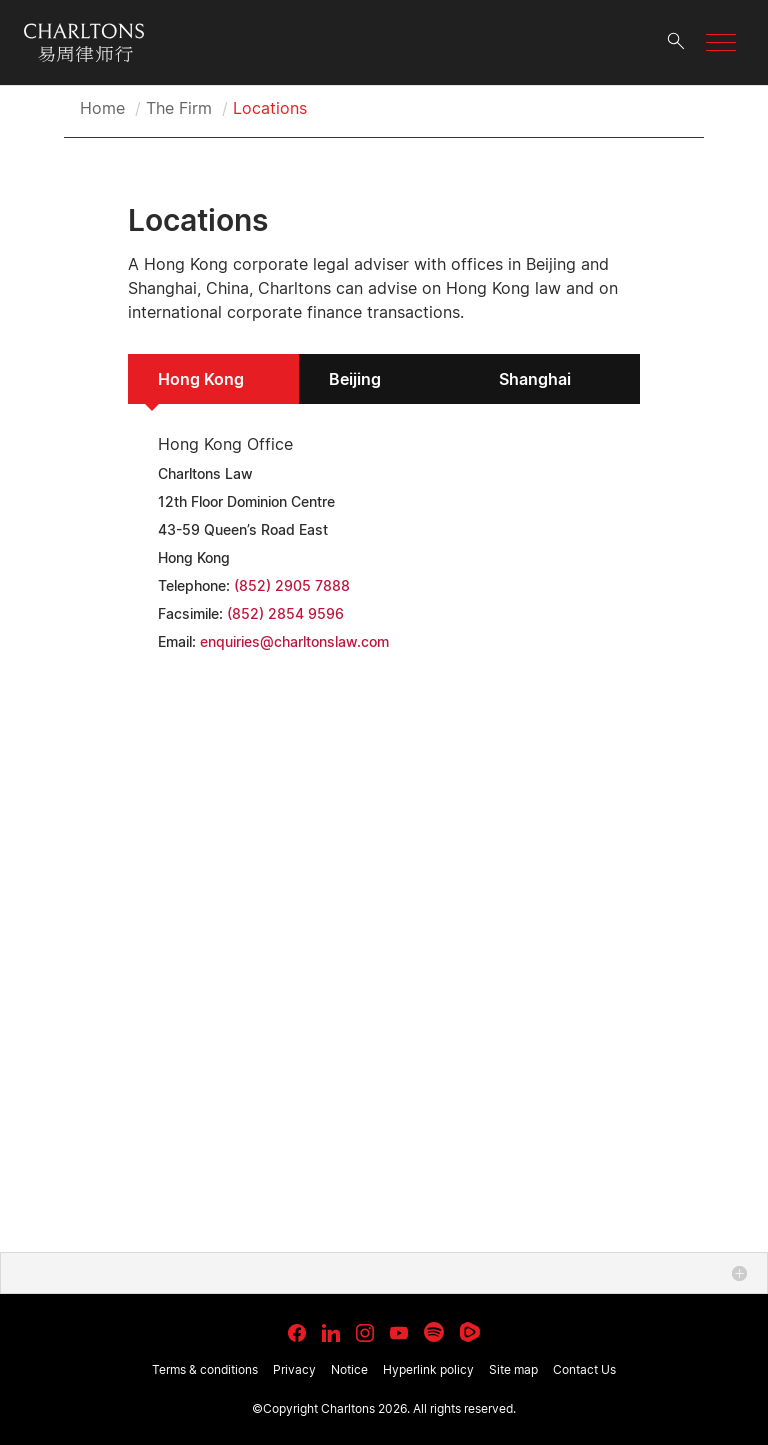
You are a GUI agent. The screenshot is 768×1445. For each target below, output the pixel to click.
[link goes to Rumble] (470, 1332)
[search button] (676, 42)
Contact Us (584, 1369)
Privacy (294, 1369)
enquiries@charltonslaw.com (294, 641)
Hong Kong (201, 379)
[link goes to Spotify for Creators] (434, 1332)
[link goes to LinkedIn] (331, 1330)
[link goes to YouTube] (399, 1333)
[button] (721, 42)
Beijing (355, 379)
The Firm (179, 108)
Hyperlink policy (428, 1369)
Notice (349, 1369)
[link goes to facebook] (297, 1333)
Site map (513, 1369)
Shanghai (535, 379)
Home (102, 108)
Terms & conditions (205, 1369)
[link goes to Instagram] (365, 1333)
